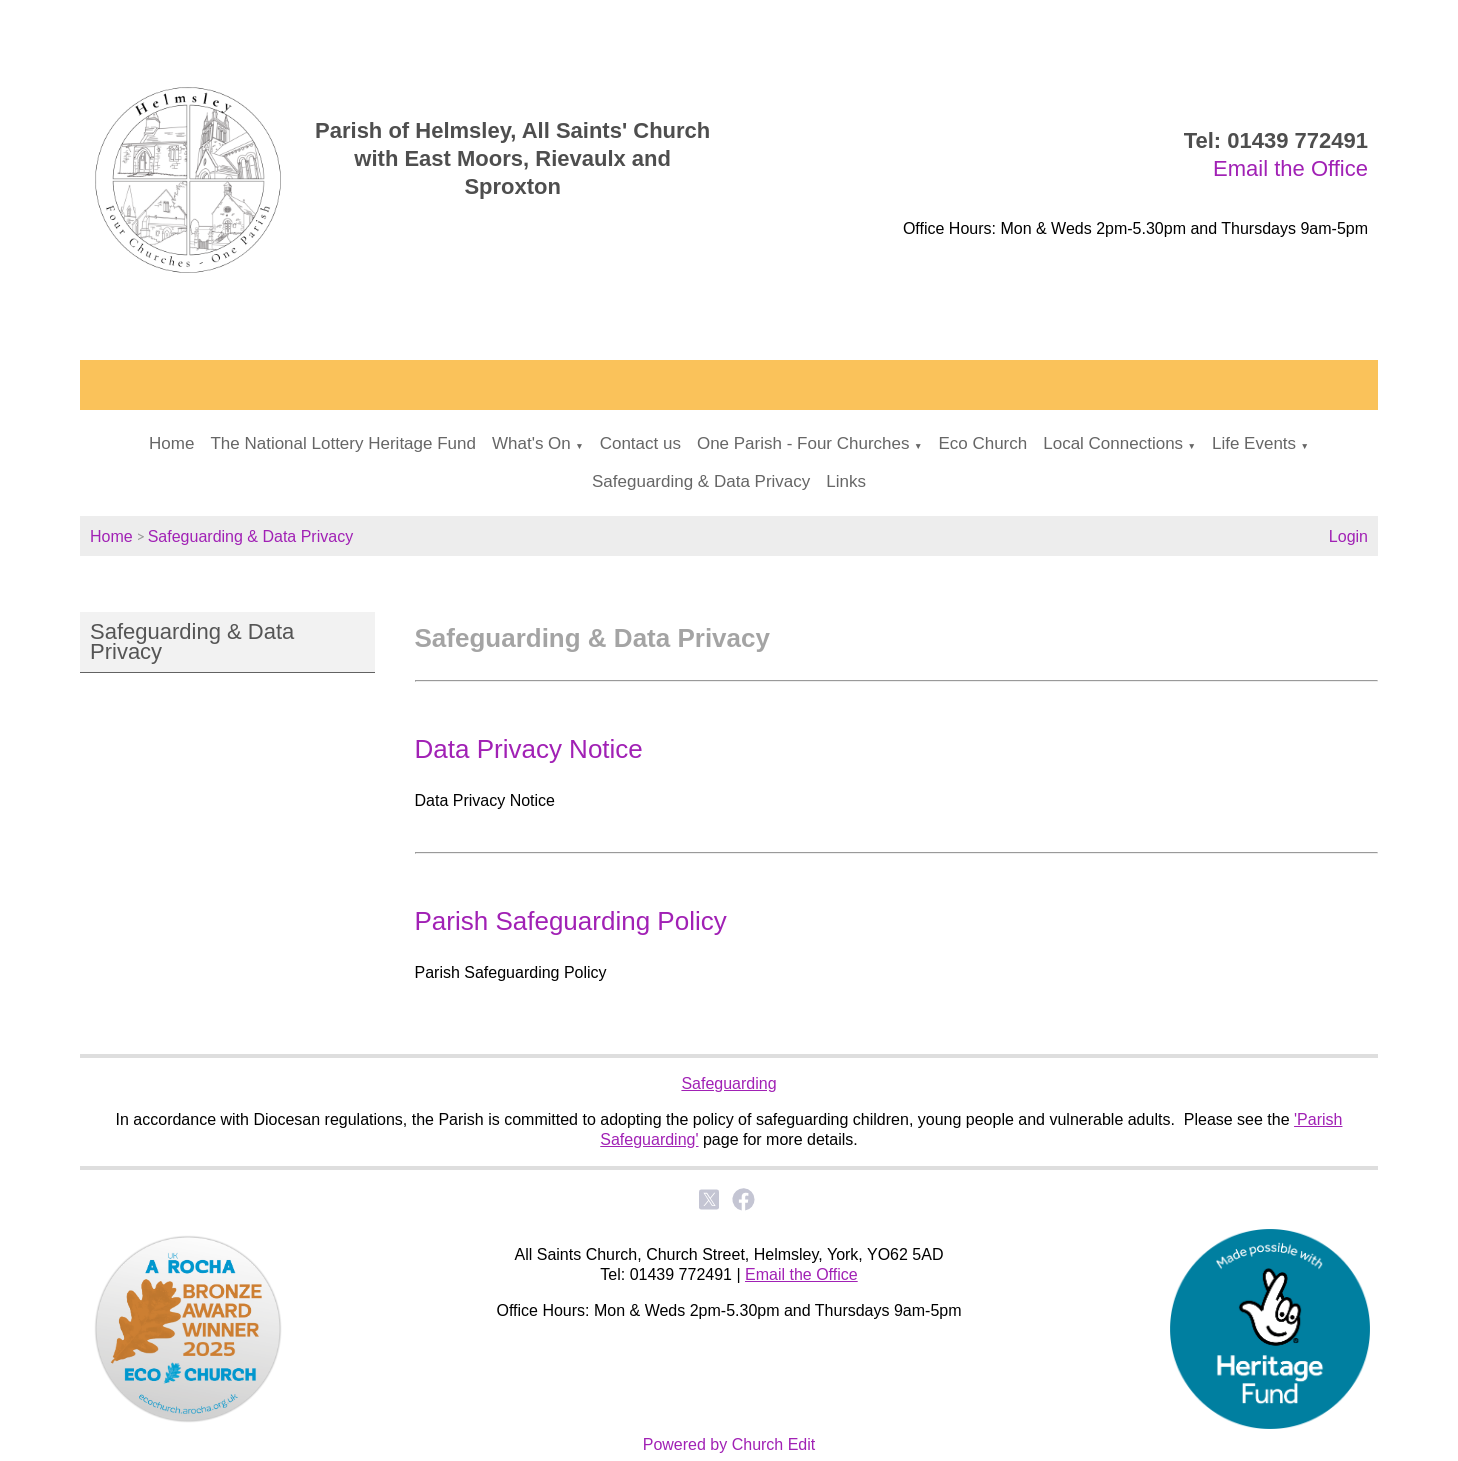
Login (1348, 536)
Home (171, 443)
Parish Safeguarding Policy (571, 921)
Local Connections (1113, 443)
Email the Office (1290, 168)
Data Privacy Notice (529, 749)
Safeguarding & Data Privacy (701, 481)
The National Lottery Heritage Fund (343, 443)
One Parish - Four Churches (803, 443)
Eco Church (982, 443)
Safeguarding (728, 1083)
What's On (531, 443)
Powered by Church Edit (729, 1444)
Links (846, 481)
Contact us (640, 443)
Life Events (1254, 443)
